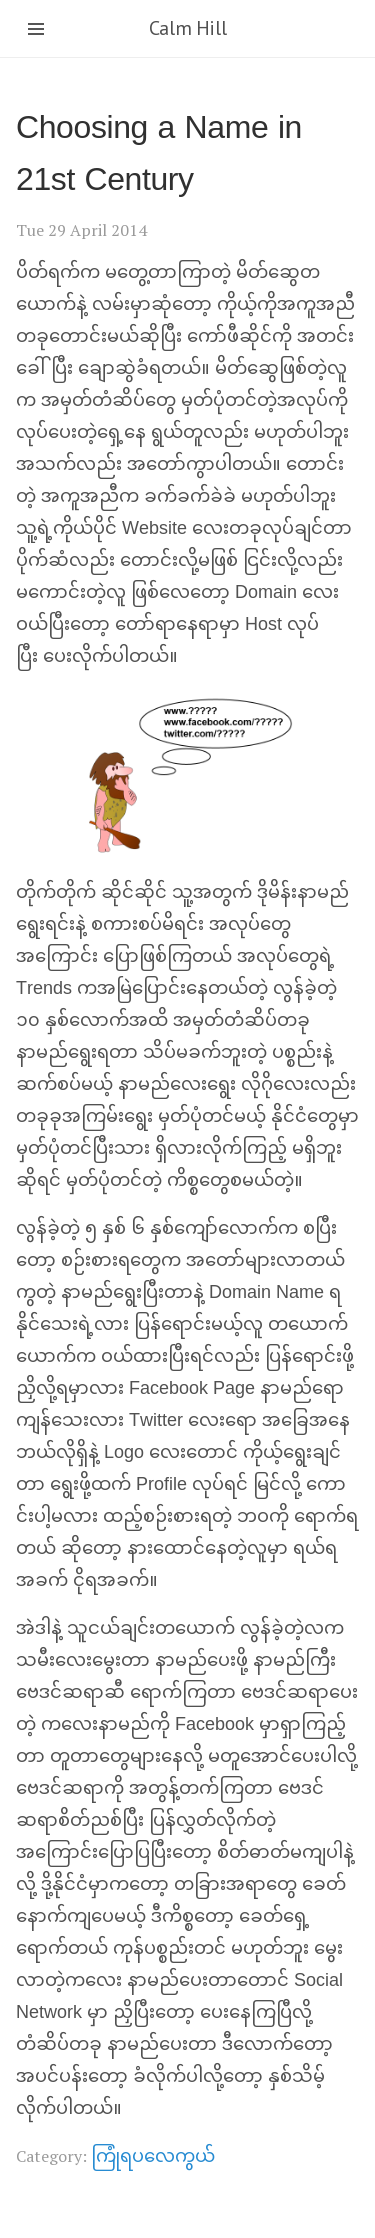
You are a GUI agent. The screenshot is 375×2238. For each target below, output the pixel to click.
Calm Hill (187, 28)
